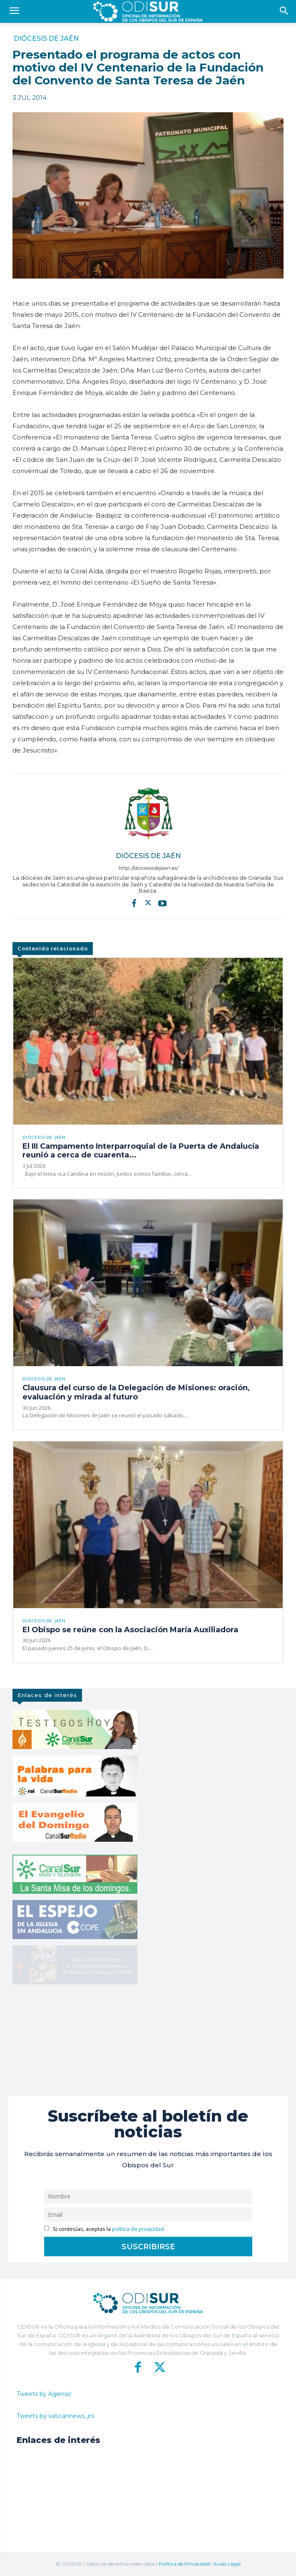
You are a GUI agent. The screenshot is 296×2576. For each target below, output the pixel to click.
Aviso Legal (227, 2564)
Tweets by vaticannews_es (55, 2416)
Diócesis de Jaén (46, 38)
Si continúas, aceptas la (104, 2229)
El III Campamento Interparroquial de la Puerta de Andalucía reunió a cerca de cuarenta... (140, 1151)
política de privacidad (138, 2229)
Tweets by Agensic (44, 2394)
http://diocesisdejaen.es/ (148, 868)
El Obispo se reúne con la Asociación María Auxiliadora (130, 1629)
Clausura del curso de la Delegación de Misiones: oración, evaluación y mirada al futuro (136, 1392)
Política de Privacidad (184, 2564)
